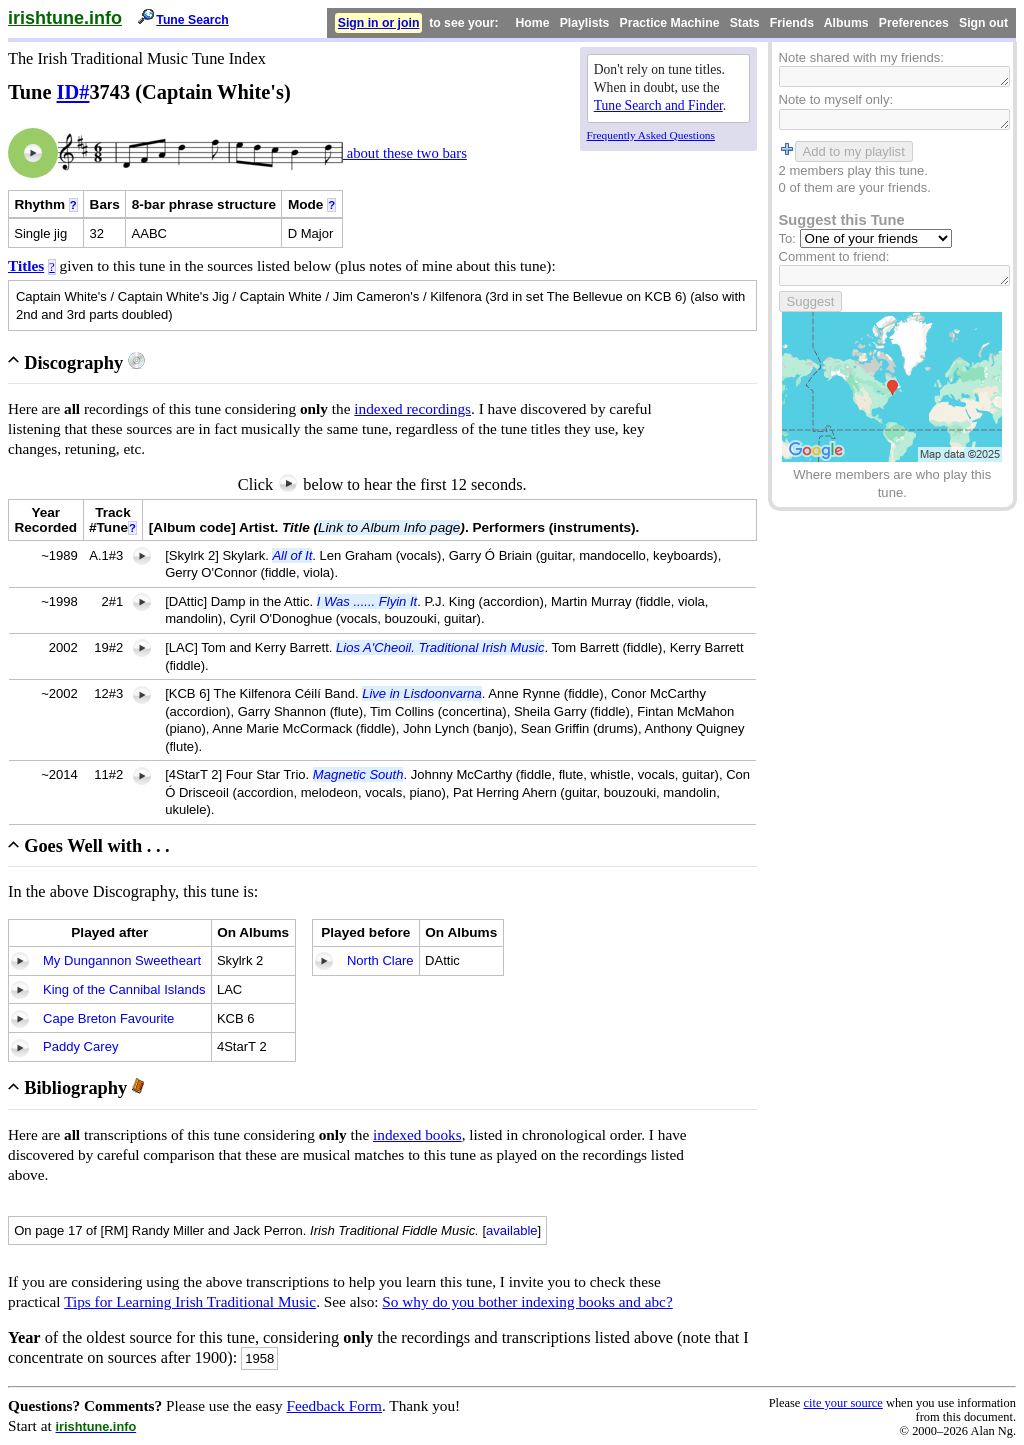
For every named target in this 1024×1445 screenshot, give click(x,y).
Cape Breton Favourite (108, 1018)
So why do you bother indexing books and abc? (527, 1301)
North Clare (380, 960)
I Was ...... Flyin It (367, 601)
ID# (73, 92)
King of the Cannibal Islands (124, 989)
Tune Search (192, 20)
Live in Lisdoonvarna (422, 693)
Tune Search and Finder (658, 105)
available (512, 1230)
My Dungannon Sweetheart (122, 960)
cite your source (842, 1403)
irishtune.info (65, 18)
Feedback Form (334, 1405)
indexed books (417, 1134)
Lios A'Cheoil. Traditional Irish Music (440, 647)
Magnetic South (358, 774)
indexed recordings (412, 408)
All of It (292, 555)
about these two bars (405, 153)
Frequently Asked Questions (651, 135)
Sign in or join (379, 23)
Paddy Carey (80, 1046)
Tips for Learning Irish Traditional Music (190, 1301)
